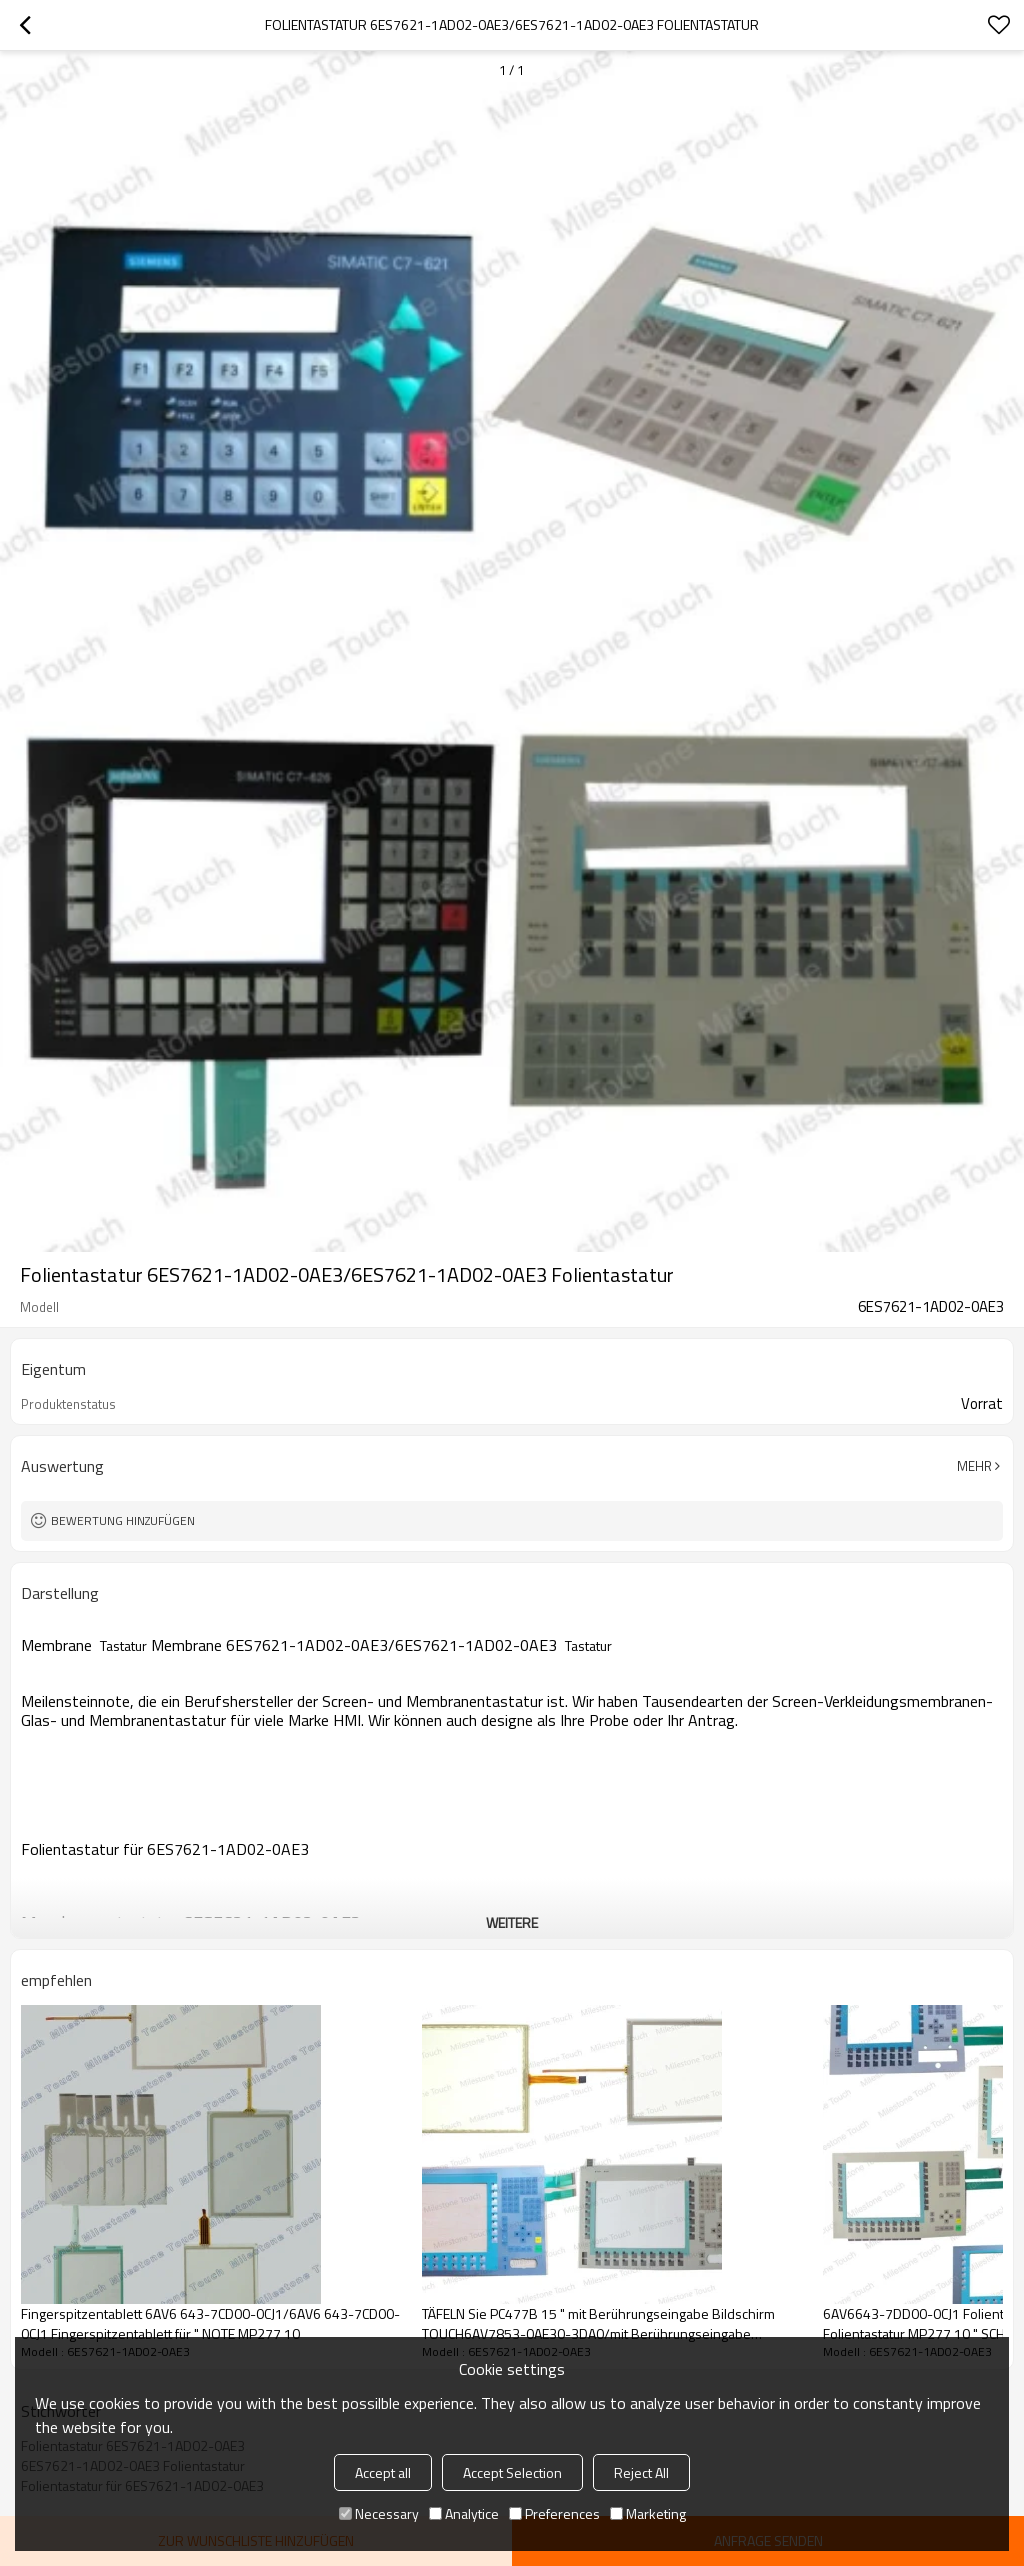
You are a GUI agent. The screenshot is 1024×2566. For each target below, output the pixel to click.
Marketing (648, 2513)
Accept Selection (512, 2472)
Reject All (641, 2472)
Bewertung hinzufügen (123, 1520)
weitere (512, 1922)
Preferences (554, 2513)
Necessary (379, 2513)
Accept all (383, 2472)
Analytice (464, 2513)
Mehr (974, 1466)
